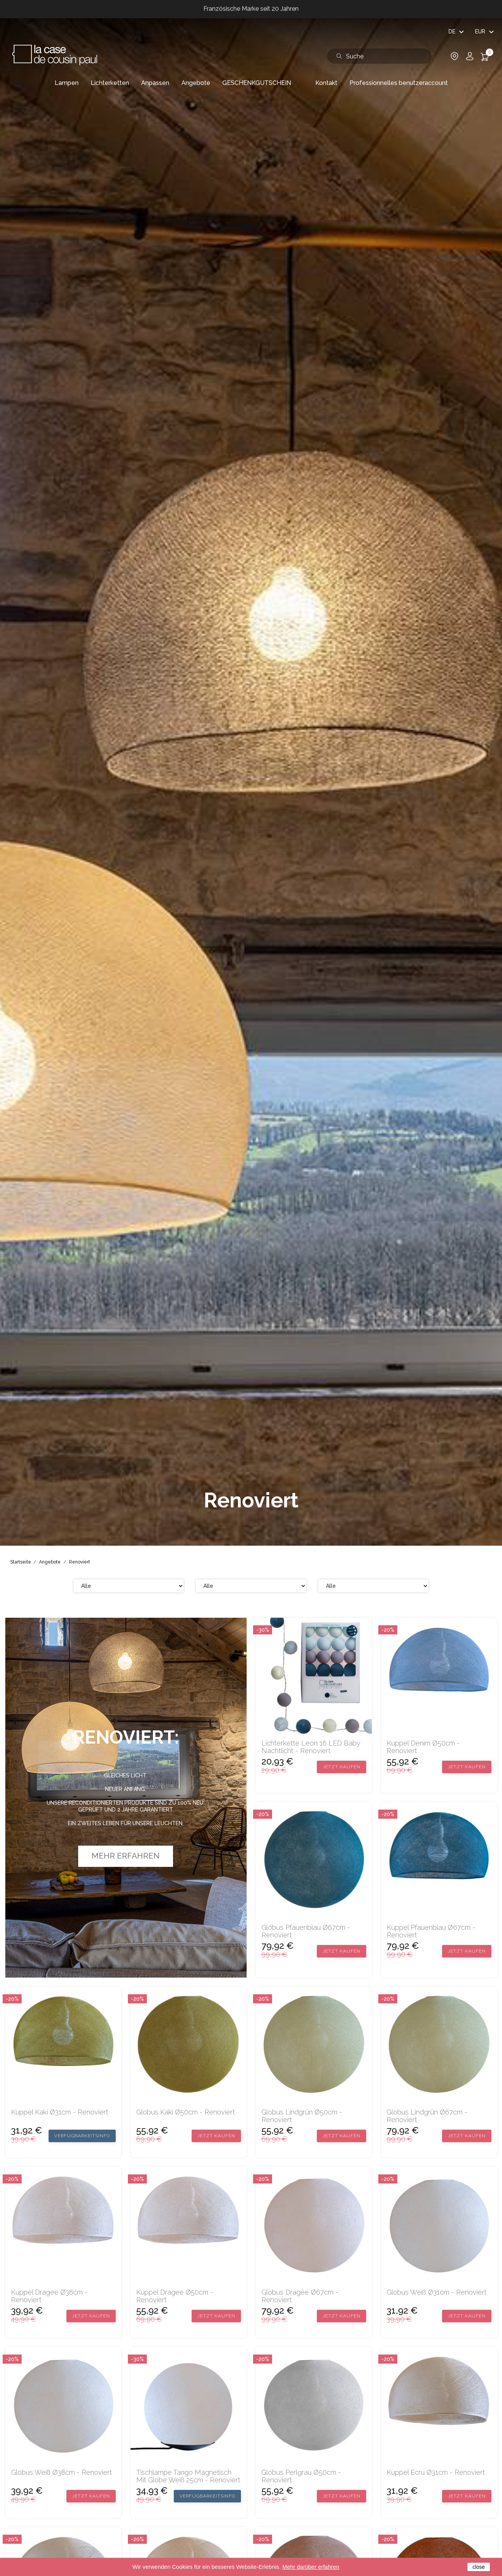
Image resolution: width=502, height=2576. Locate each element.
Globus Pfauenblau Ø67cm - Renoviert (305, 1931)
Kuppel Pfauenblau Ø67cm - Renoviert (431, 1931)
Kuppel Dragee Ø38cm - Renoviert (49, 2296)
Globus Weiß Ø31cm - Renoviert (436, 2292)
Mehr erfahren (125, 1855)
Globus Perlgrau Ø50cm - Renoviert (301, 2476)
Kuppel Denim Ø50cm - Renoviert (423, 1747)
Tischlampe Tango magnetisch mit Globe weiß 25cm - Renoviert (188, 2476)
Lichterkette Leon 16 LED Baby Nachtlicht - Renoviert (310, 1747)
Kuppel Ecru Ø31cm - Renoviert (436, 2472)
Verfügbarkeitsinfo (82, 2135)
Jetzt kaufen (341, 1766)
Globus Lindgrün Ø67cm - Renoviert (427, 2116)
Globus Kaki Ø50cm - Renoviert (185, 2112)
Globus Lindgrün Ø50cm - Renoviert (301, 2116)
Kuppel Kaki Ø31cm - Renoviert (59, 2112)
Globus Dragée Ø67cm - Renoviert (299, 2296)
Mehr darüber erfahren (310, 2566)
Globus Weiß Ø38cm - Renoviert (61, 2472)
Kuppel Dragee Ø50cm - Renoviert (174, 2296)
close (478, 2567)
